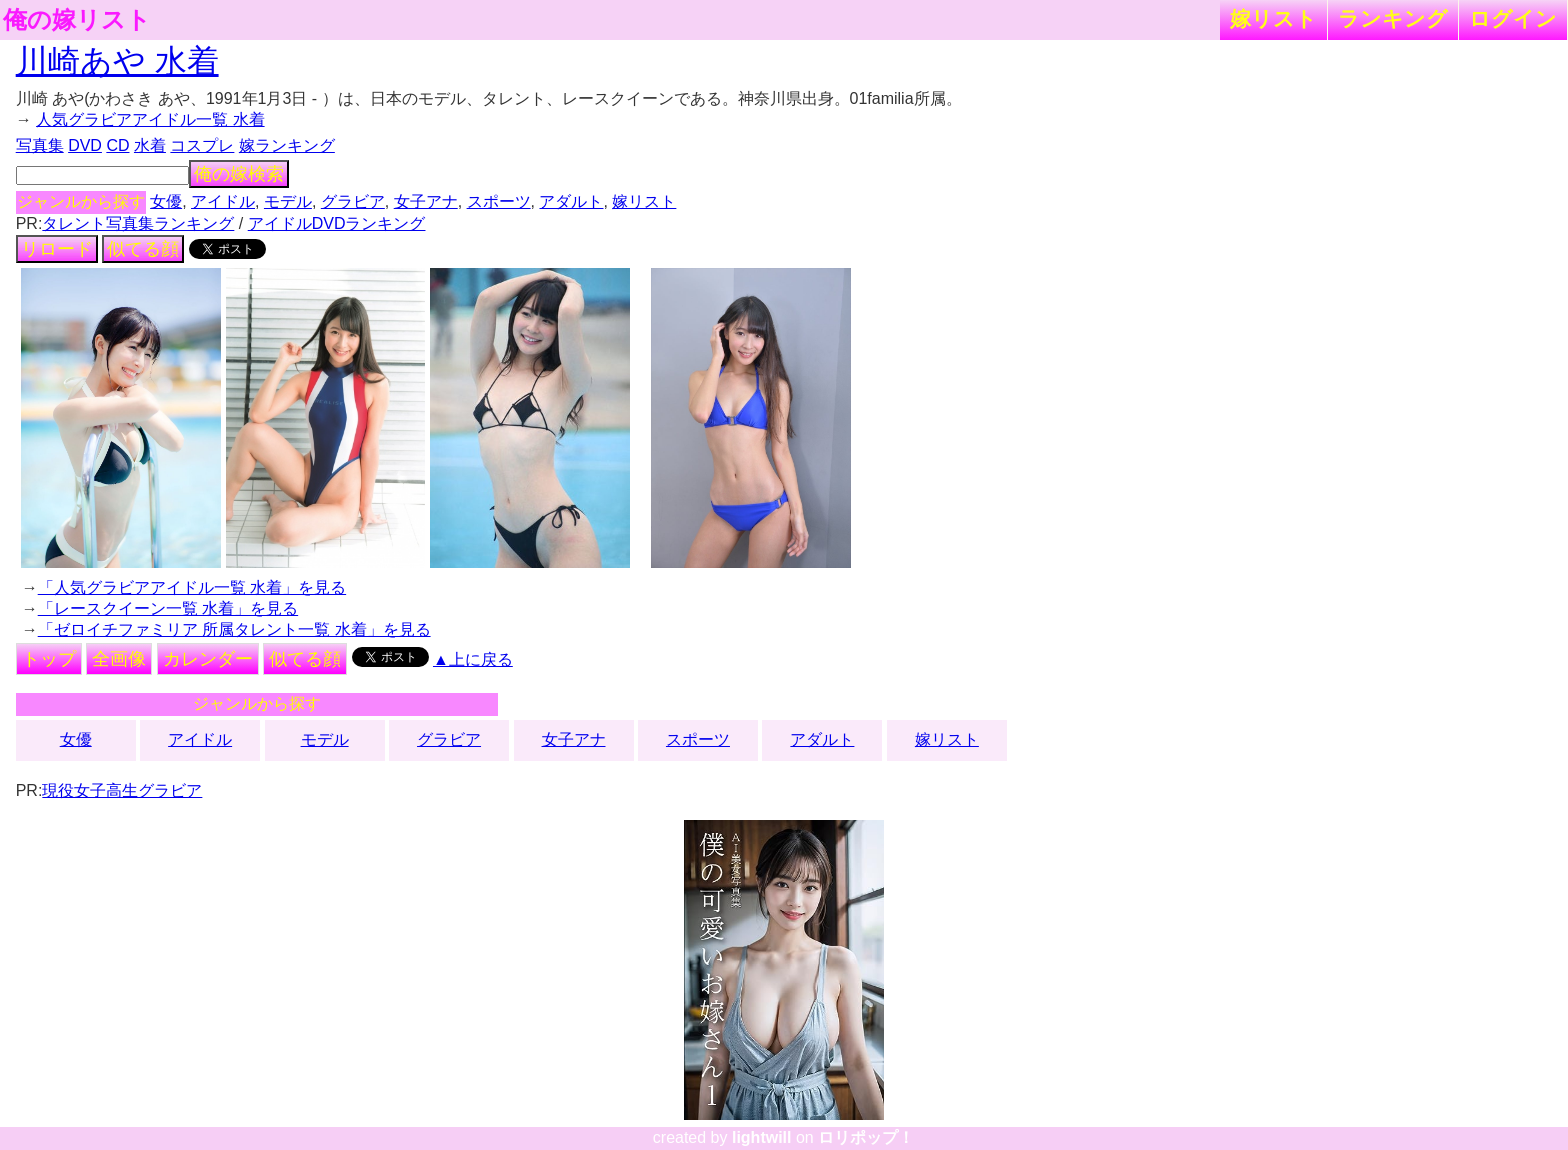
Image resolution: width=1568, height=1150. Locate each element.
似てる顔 (143, 249)
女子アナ (426, 201)
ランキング (1393, 18)
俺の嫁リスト (77, 20)
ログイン (1513, 18)
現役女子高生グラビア (122, 790)
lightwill (762, 1137)
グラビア (353, 201)
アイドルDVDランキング (337, 223)
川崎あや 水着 (117, 61)
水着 (150, 145)
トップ (49, 659)
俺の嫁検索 (239, 174)
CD (117, 145)
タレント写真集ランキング (138, 223)
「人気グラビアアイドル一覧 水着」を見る (192, 587)
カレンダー (208, 659)
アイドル (223, 201)
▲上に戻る (473, 659)
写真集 (40, 145)
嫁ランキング (287, 145)
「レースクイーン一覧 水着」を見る (168, 608)
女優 (166, 201)
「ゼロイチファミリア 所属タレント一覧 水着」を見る (234, 629)
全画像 (119, 659)
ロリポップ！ (866, 1137)
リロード (57, 249)
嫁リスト (1273, 18)
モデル (288, 201)
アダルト (571, 201)
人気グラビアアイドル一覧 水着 (150, 119)
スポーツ (499, 201)
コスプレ (202, 145)
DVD (85, 145)
